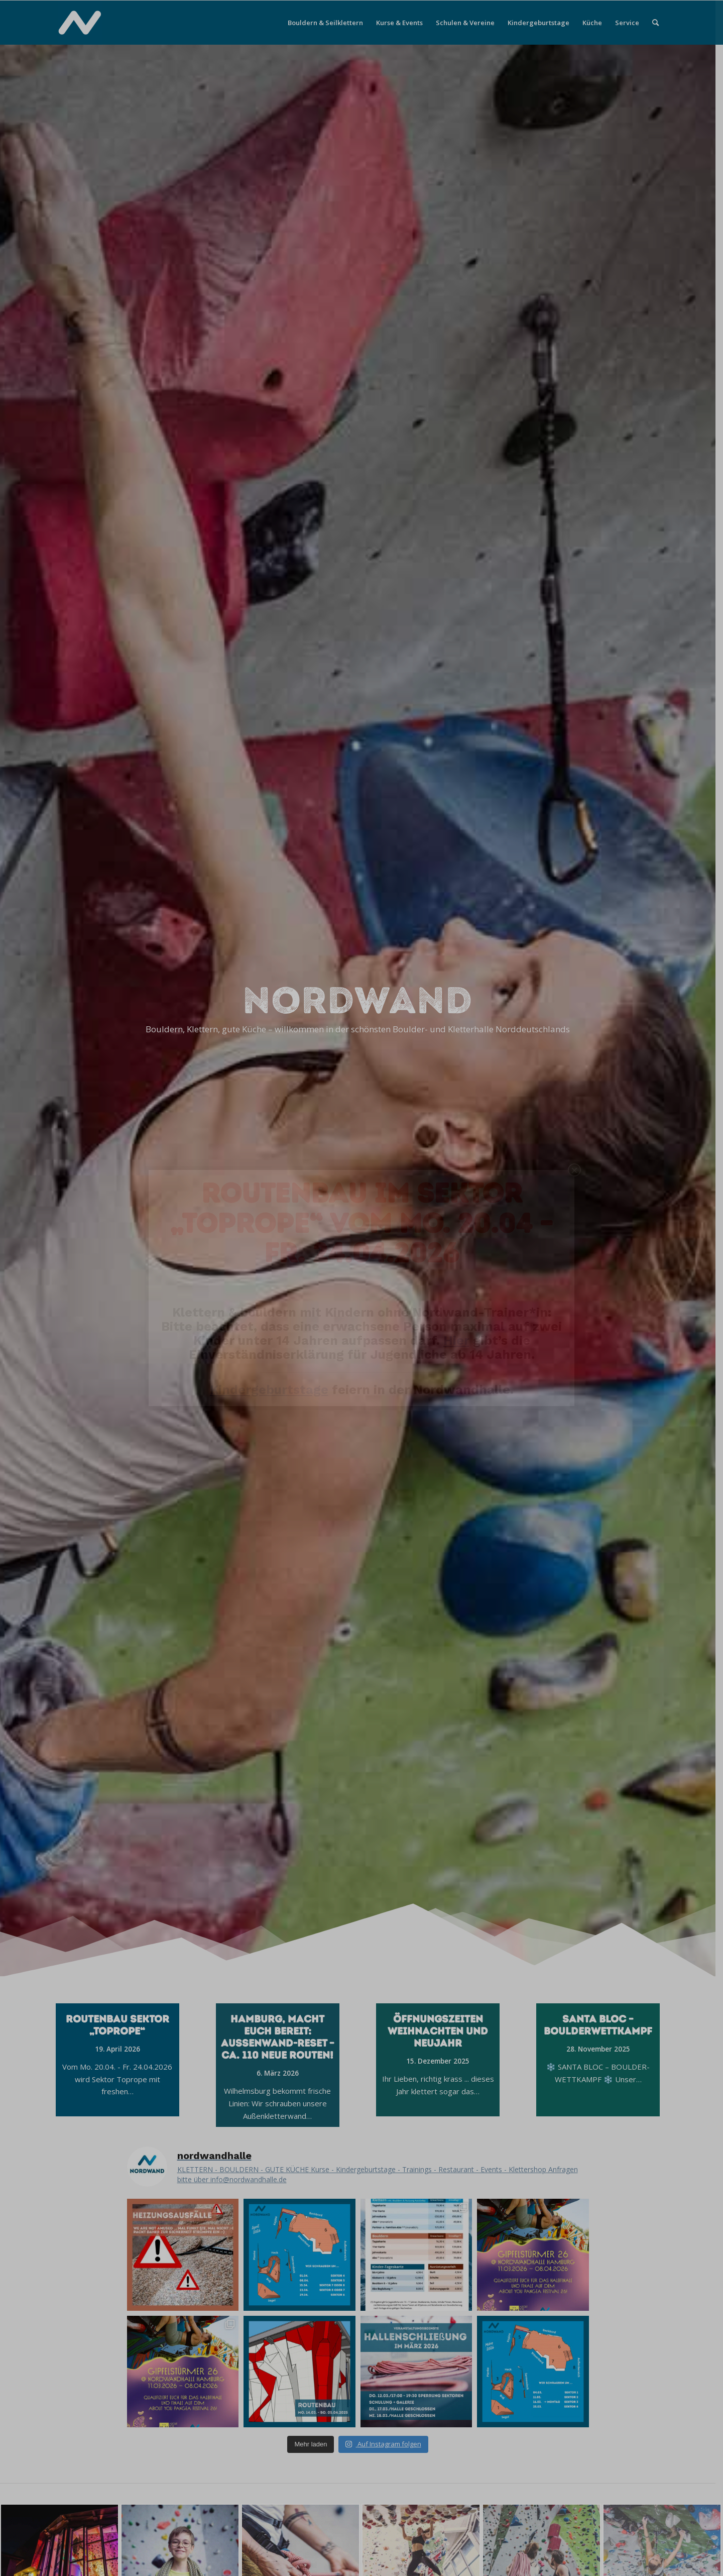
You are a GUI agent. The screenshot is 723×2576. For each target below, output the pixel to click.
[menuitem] (325, 23)
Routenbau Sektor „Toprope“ (121, 2024)
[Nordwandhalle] (80, 23)
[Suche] (655, 23)
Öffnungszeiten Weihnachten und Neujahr (442, 2031)
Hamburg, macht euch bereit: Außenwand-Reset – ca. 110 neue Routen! (281, 2037)
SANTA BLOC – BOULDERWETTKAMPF (602, 2024)
